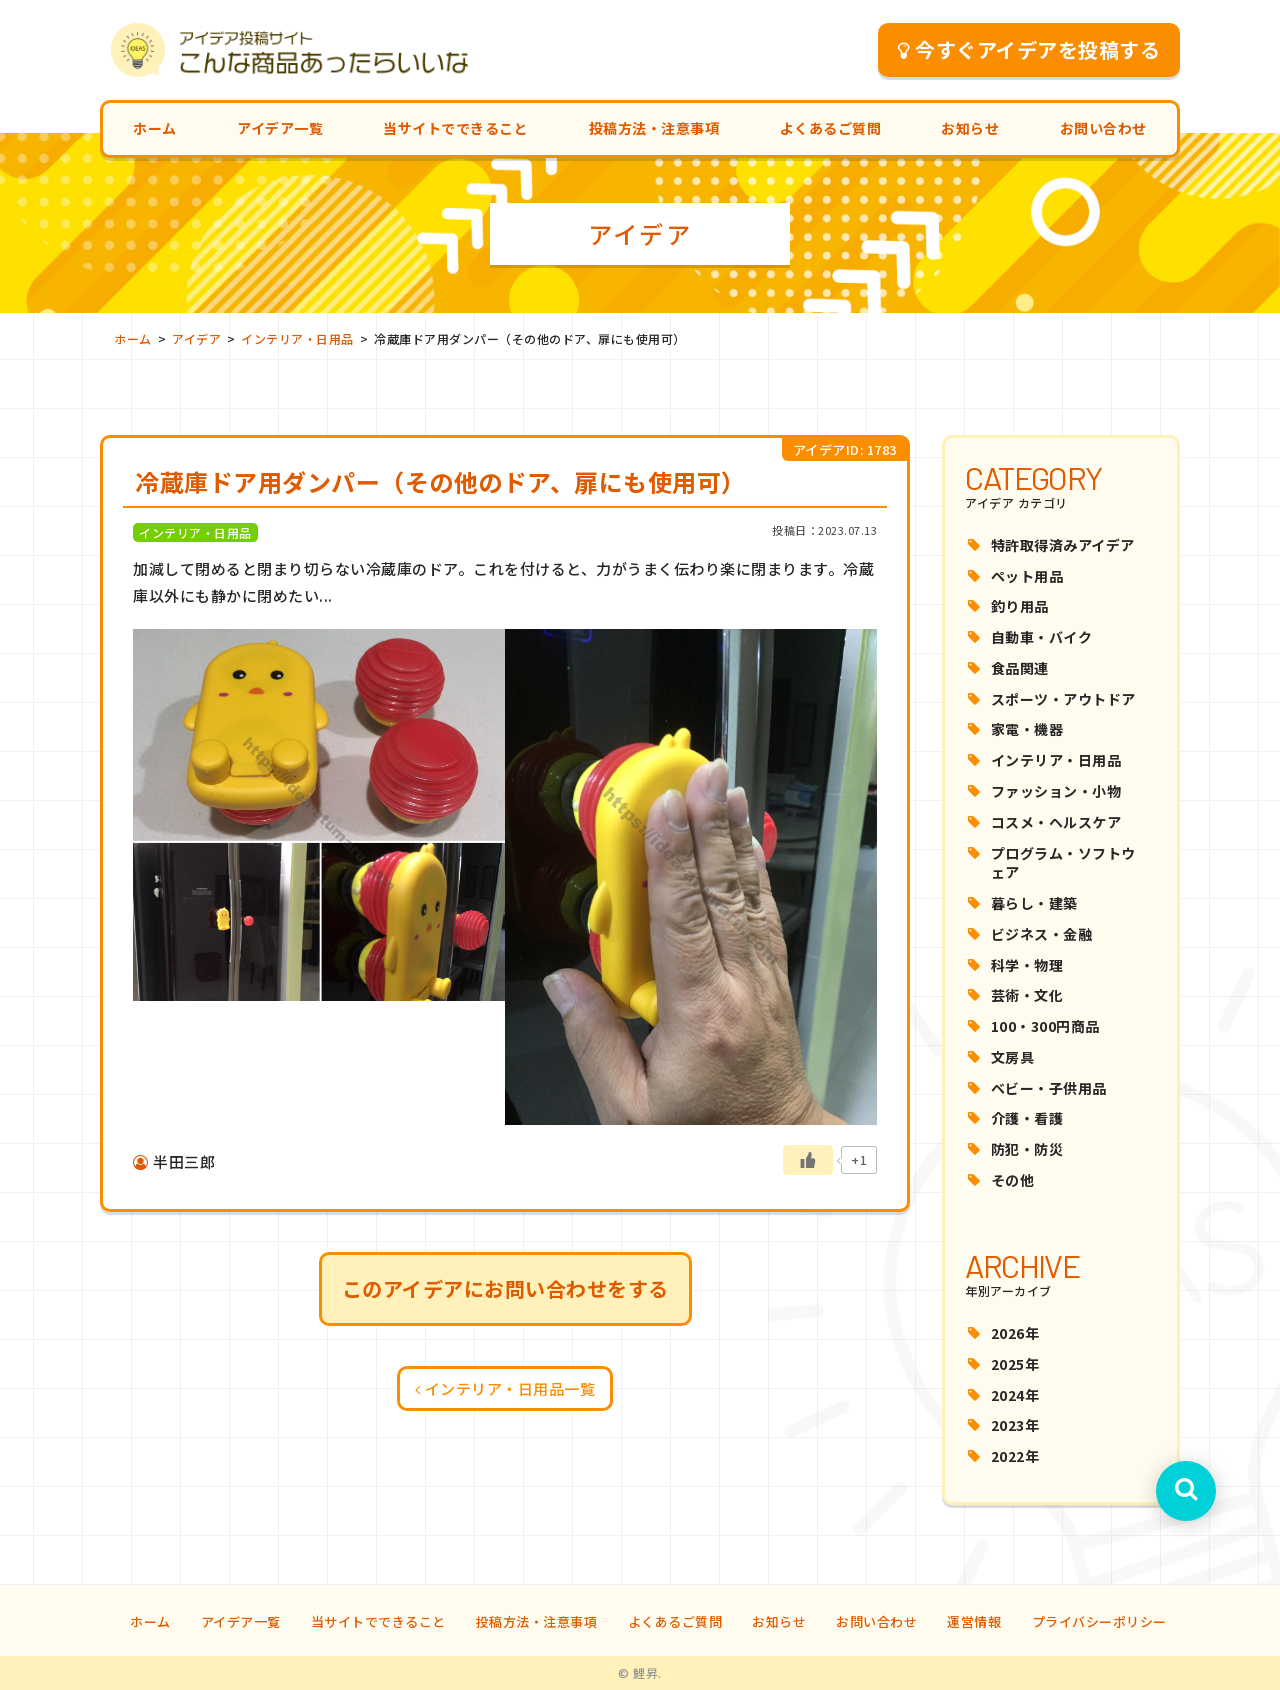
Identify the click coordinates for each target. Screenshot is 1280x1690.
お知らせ (970, 128)
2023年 (1015, 1425)
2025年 (1015, 1364)
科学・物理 (1027, 965)
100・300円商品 (1045, 1026)
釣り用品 (1020, 606)
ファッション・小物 (1056, 791)
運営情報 (974, 1621)
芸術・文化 (1027, 995)
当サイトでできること (455, 128)
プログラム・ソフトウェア (1063, 863)
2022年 (1015, 1456)
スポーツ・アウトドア (1063, 699)
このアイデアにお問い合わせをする (505, 1288)
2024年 (1015, 1395)
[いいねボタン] (808, 1160)
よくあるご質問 (831, 128)
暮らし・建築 (1034, 903)
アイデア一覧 (280, 128)
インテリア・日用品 (1056, 760)
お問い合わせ (1103, 128)
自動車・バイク (1042, 637)
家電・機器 (1027, 729)
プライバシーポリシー (1099, 1621)
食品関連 (1020, 668)
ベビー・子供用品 (1049, 1088)
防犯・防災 (1027, 1149)
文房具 (1013, 1057)
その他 (1013, 1180)
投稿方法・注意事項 (654, 128)
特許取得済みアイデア (1063, 545)
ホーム (155, 128)
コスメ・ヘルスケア (1056, 822)
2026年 (1015, 1333)
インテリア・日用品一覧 (505, 1388)
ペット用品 (1027, 576)
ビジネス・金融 (1042, 934)
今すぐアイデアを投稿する (1029, 49)
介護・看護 (1027, 1118)
